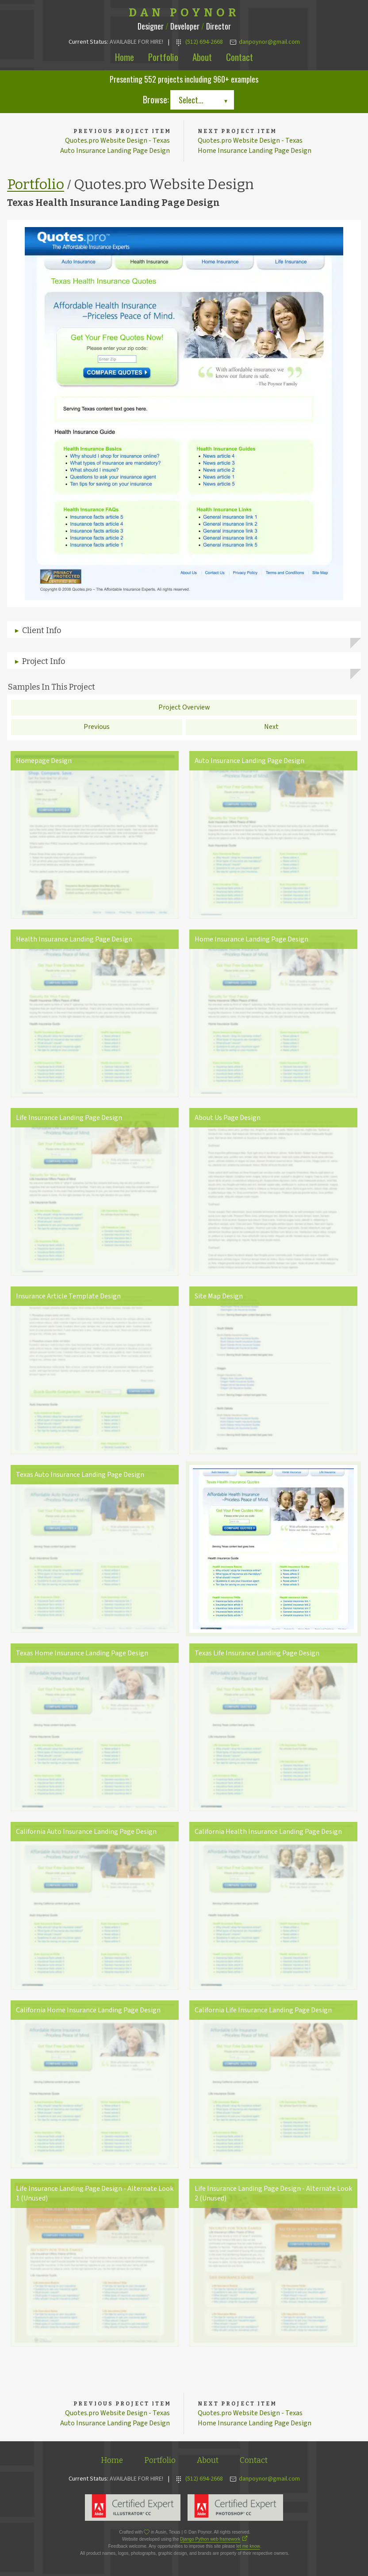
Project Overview (184, 708)
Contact (239, 57)
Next (271, 727)
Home (124, 57)
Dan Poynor (184, 13)
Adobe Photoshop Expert (235, 2508)
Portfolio (163, 57)
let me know (248, 2546)
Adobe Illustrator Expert (132, 2508)
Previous (97, 727)
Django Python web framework (210, 2539)
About (202, 57)
